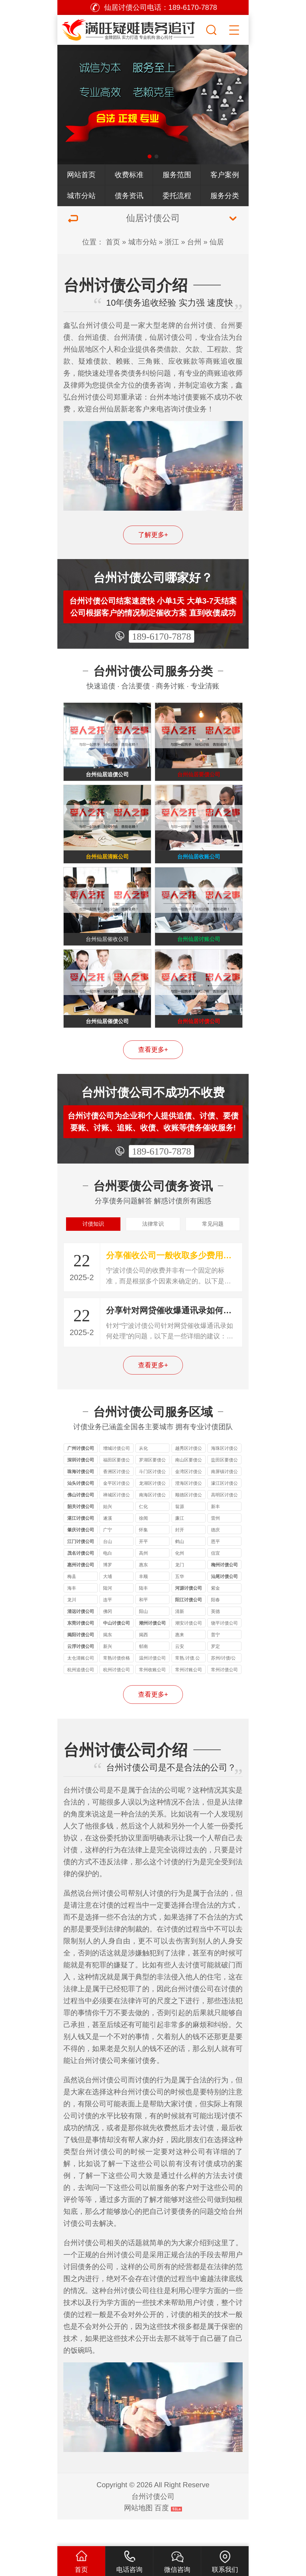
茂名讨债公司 (80, 1579)
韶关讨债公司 (80, 1533)
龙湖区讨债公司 (152, 1510)
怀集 (143, 1556)
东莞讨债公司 (80, 1649)
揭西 (143, 1661)
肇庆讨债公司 (80, 1556)
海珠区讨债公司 (224, 1475)
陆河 (107, 1614)
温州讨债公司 (152, 1684)
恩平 (215, 1568)
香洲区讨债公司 (116, 1499)
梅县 (71, 1602)
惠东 (143, 1591)
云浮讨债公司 (80, 1672)
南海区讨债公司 (152, 1522)
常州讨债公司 (224, 1696)
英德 (215, 1637)
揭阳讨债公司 (80, 1661)
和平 (143, 1626)
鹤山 (179, 1568)
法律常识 (153, 1247)
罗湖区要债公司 (152, 1487)
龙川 (71, 1626)
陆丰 (143, 1614)
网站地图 (138, 2534)
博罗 (107, 1591)
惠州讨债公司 (80, 1591)
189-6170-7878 (161, 636)
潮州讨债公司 (152, 1649)
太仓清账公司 (80, 1684)
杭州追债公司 (80, 1696)
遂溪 (107, 1544)
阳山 (143, 1637)
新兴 (107, 1672)
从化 (143, 1474)
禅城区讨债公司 (116, 1522)
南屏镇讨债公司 (224, 1499)
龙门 (179, 1591)
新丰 (215, 1533)
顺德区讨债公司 (188, 1522)
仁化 (143, 1533)
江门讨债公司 (80, 1568)
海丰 (71, 1614)
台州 (194, 242)
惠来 (179, 1661)
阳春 (215, 1626)
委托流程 (177, 196)
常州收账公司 (152, 1696)
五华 (179, 1602)
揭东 (107, 1661)
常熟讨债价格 (116, 1684)
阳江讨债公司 (188, 1626)
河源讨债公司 (188, 1614)
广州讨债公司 (80, 1474)
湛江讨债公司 (80, 1544)
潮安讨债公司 (188, 1649)
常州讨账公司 (188, 1696)
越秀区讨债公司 (188, 1475)
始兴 (107, 1533)
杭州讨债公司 (116, 1696)
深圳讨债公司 (80, 1486)
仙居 (216, 242)
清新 (179, 1637)
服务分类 (224, 196)
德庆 (215, 1556)
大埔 (107, 1602)
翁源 (179, 1533)
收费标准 (129, 175)
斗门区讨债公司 (152, 1499)
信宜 (215, 1579)
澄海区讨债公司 (188, 1510)
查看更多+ (153, 1071)
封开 (179, 1556)
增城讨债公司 (116, 1474)
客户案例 (224, 175)
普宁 (215, 1661)
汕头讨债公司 (80, 1509)
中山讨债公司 (116, 1649)
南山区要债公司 (188, 1487)
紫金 (215, 1614)
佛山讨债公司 (80, 1521)
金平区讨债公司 (116, 1510)
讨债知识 (93, 1247)
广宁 (107, 1556)
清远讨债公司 (80, 1637)
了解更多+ (153, 534)
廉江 (179, 1544)
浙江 (172, 242)
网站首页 (81, 175)
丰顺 (143, 1602)
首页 (113, 242)
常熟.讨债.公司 (187, 1685)
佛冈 (107, 1637)
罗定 (215, 1672)
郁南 (143, 1672)
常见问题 (212, 1247)
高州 (143, 1579)
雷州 (215, 1544)
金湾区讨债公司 (188, 1499)
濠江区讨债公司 (224, 1510)
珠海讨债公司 (80, 1498)
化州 (179, 1579)
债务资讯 (129, 196)
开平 (143, 1568)
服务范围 (177, 175)
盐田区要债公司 (224, 1487)
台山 (107, 1568)
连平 (107, 1626)
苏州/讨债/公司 (223, 1685)
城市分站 (81, 196)
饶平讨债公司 (224, 1649)
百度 (161, 2534)
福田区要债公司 (116, 1487)
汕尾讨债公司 (224, 1602)
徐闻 (143, 1544)
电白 (107, 1579)
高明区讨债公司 (224, 1522)
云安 (179, 1672)
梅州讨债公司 (224, 1591)
